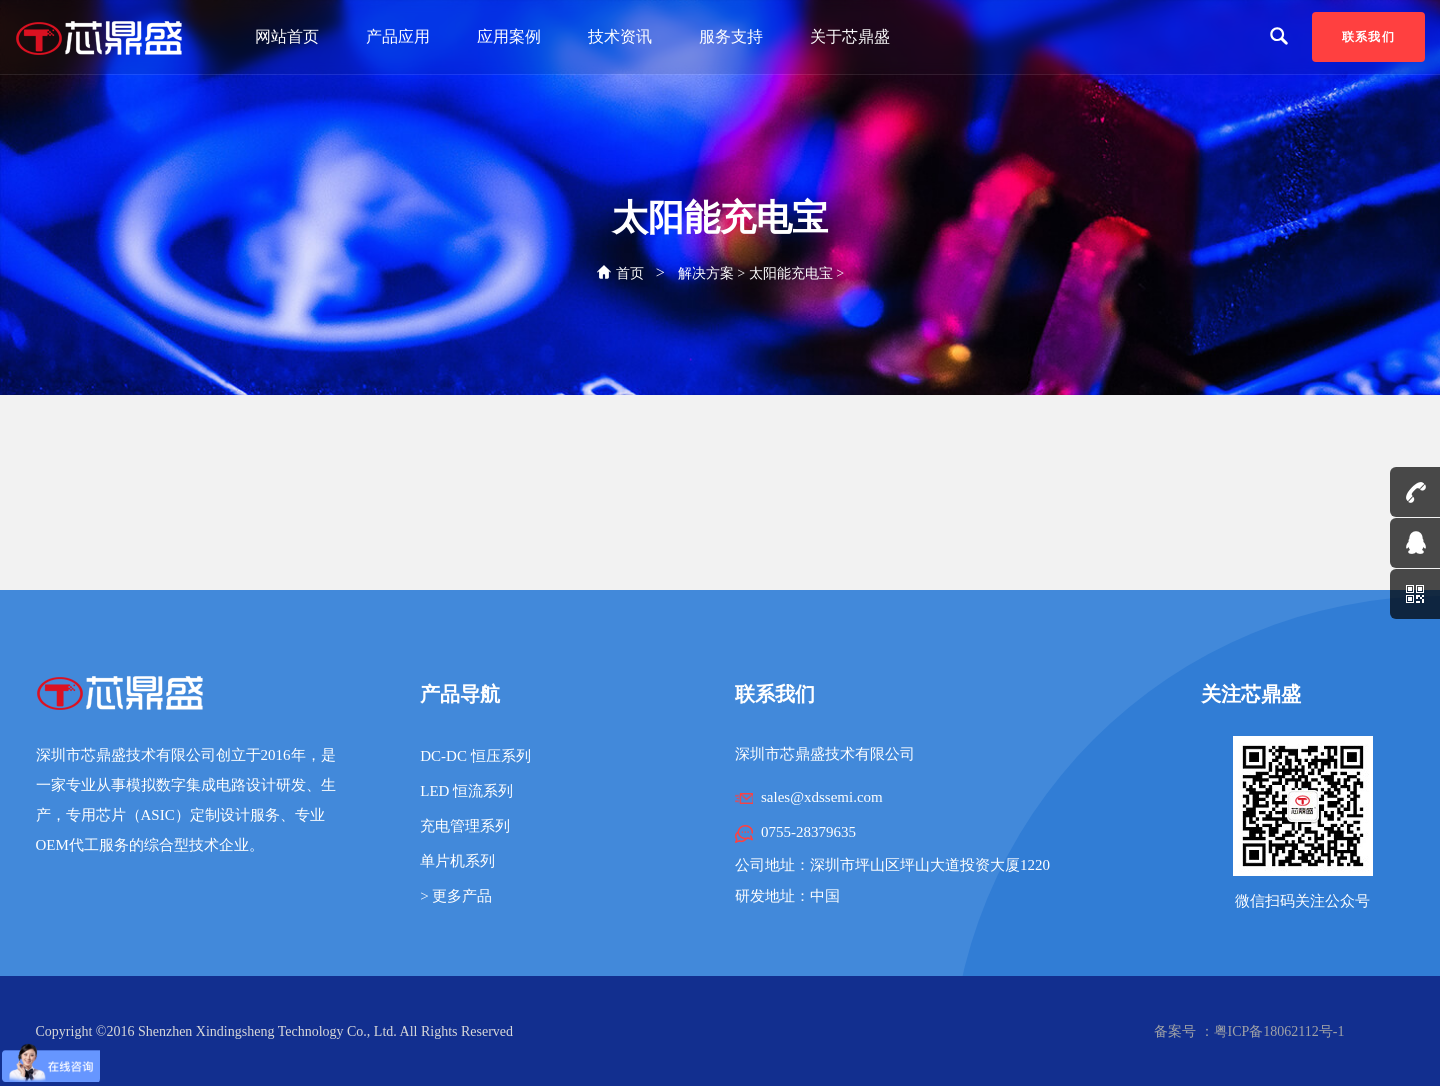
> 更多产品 (456, 896)
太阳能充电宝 (791, 273)
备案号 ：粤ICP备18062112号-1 (1249, 1031)
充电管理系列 (465, 826)
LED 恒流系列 (466, 791)
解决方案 (706, 273)
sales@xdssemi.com (822, 797)
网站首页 (287, 36)
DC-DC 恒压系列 (475, 756)
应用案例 (509, 36)
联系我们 (1368, 37)
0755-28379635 (808, 832)
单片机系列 (457, 861)
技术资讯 (620, 36)
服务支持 (731, 36)
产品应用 (398, 36)
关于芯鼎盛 (850, 36)
